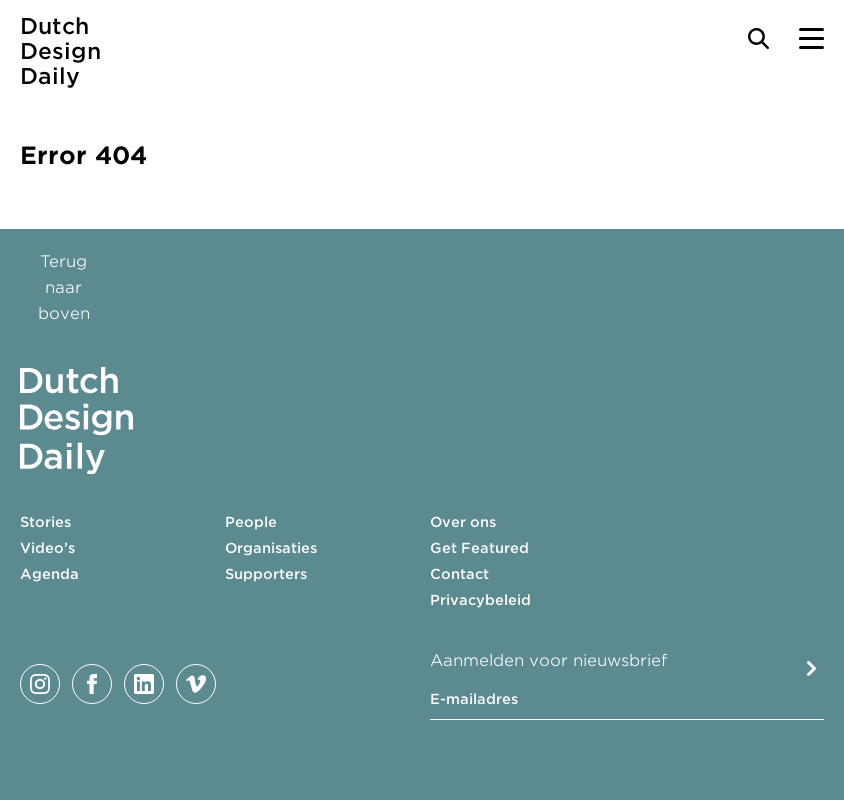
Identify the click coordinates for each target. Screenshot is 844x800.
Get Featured (479, 548)
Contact (459, 574)
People (251, 522)
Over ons (463, 522)
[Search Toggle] (758, 38)
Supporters (266, 574)
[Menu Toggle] (811, 38)
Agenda (49, 574)
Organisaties (271, 548)
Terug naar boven (64, 287)
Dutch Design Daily (60, 51)
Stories (45, 522)
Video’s (47, 548)
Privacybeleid (480, 600)
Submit (811, 668)
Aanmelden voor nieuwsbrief (548, 660)
